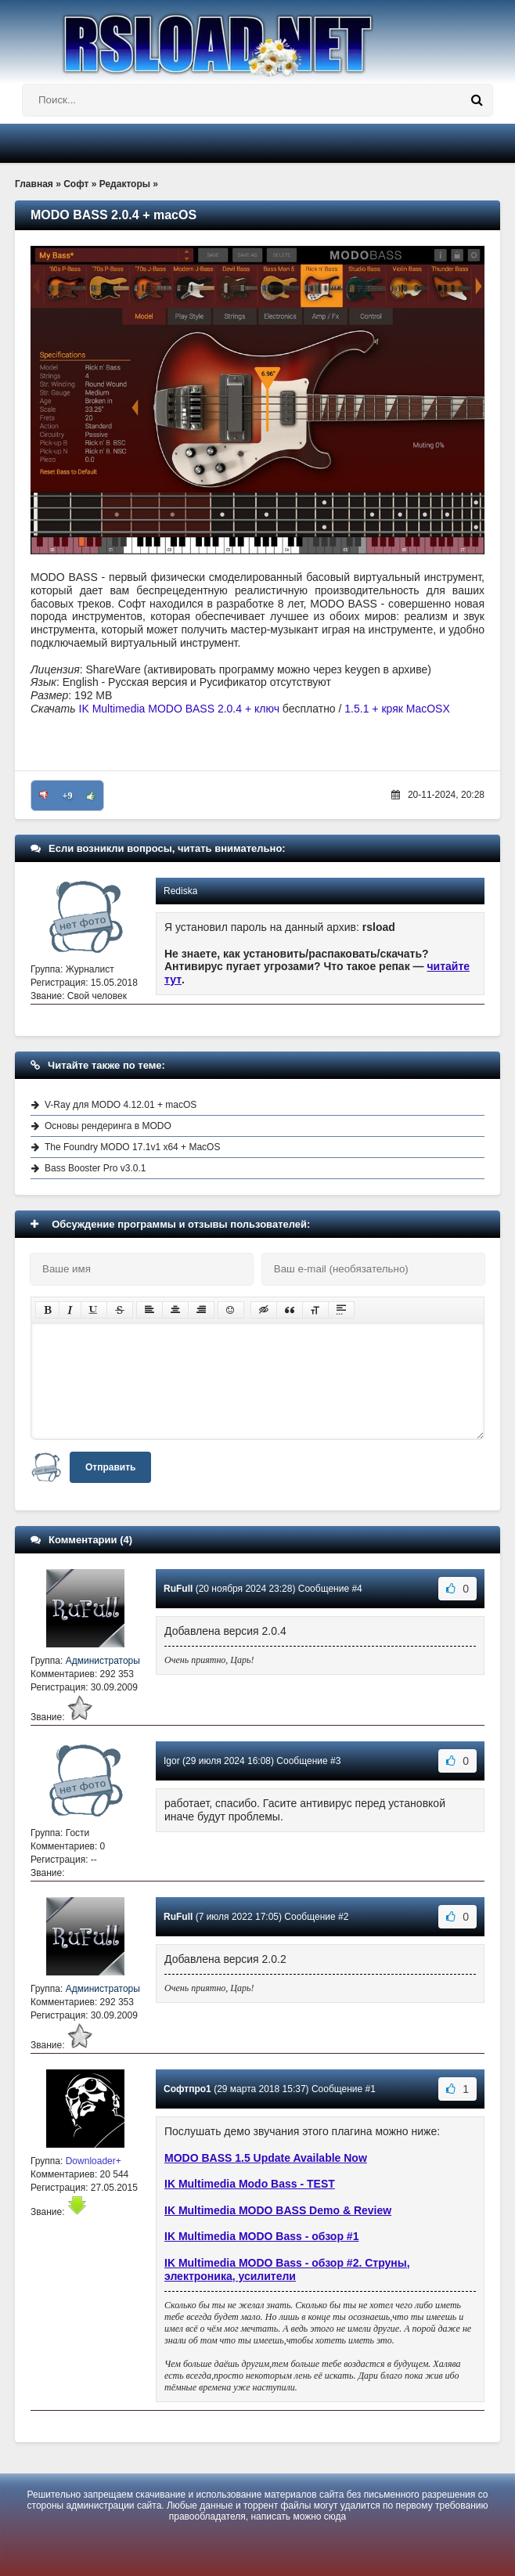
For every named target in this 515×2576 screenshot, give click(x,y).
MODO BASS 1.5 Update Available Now (265, 2158)
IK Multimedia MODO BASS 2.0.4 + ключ (179, 708)
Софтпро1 (187, 2089)
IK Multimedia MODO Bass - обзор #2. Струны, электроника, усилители (287, 2269)
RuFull (178, 1588)
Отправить (110, 1467)
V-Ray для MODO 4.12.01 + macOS (120, 1104)
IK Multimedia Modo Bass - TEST (249, 2183)
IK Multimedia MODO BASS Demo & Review (277, 2210)
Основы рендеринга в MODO (108, 1125)
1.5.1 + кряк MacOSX (396, 708)
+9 (68, 795)
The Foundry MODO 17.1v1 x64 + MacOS (132, 1147)
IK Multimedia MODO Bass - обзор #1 (261, 2236)
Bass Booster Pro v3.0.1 (95, 1168)
